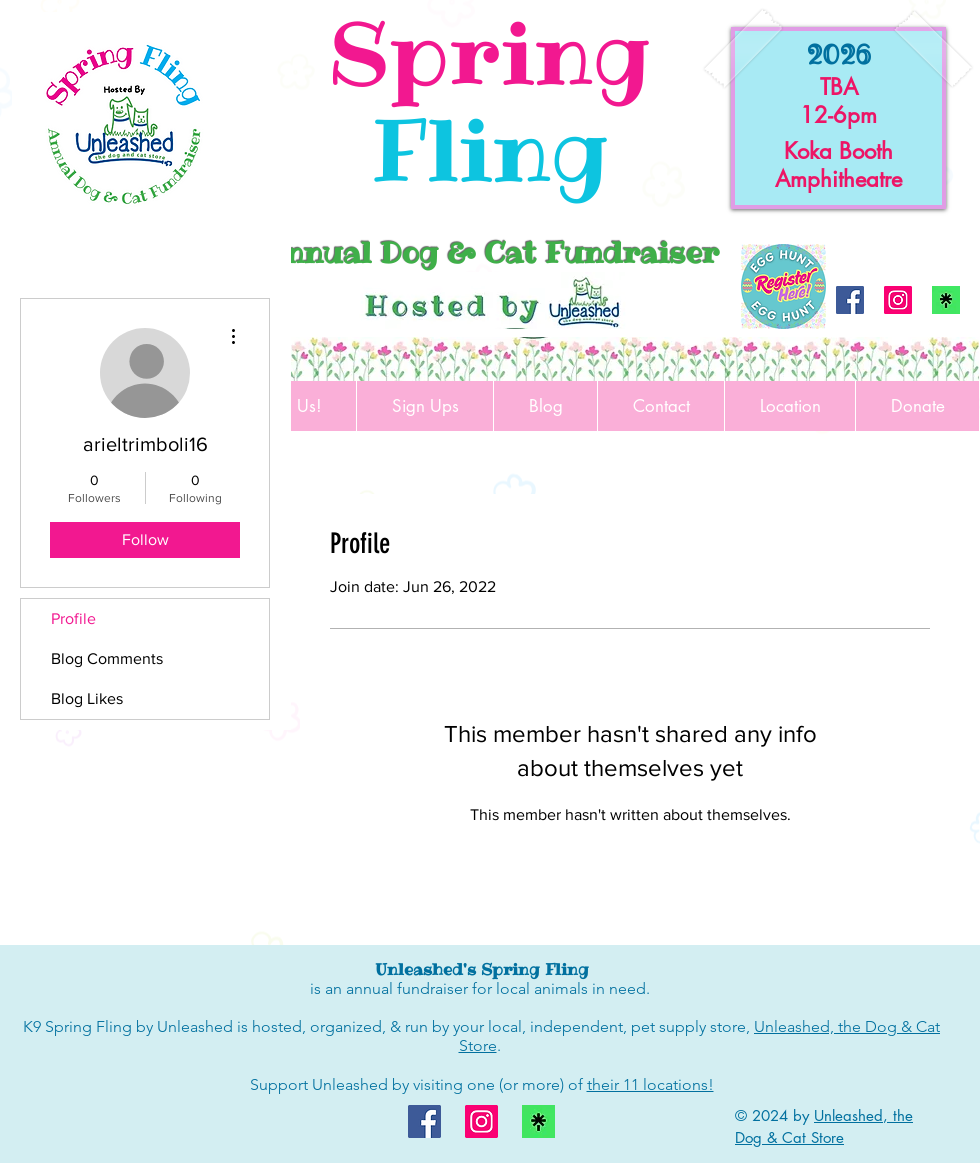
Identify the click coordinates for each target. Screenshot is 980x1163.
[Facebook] (850, 300)
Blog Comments (107, 658)
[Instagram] (898, 300)
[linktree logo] (946, 300)
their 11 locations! (650, 1084)
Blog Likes (87, 698)
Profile (73, 618)
